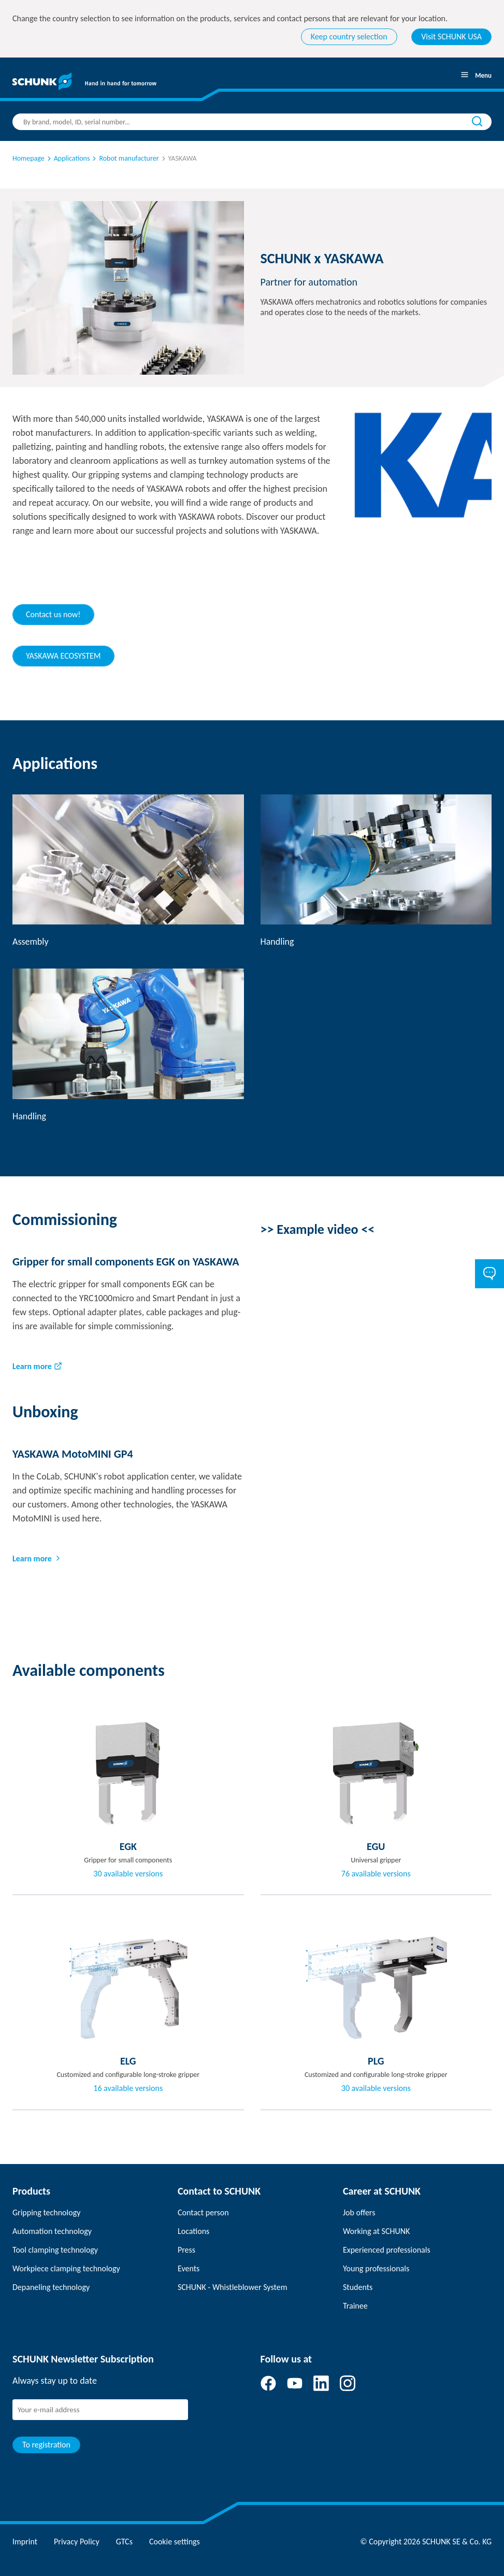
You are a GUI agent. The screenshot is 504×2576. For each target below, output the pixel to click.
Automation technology (52, 2231)
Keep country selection (349, 36)
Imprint (24, 2541)
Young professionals (376, 2268)
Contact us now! (53, 614)
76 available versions (376, 1873)
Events (188, 2268)
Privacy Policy (76, 2541)
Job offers (359, 2212)
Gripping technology (46, 2212)
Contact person (203, 2212)
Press (186, 2250)
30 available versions (128, 1873)
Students (357, 2287)
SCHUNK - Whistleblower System (232, 2287)
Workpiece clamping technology (66, 2268)
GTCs (124, 2541)
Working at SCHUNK (376, 2231)
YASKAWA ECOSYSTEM (63, 656)
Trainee (355, 2306)
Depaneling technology (51, 2287)
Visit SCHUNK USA (451, 36)
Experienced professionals (386, 2250)
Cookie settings (174, 2541)
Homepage (28, 158)
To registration (46, 2445)
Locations (193, 2231)
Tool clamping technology (55, 2250)
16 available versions (128, 2088)
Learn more (32, 1366)
